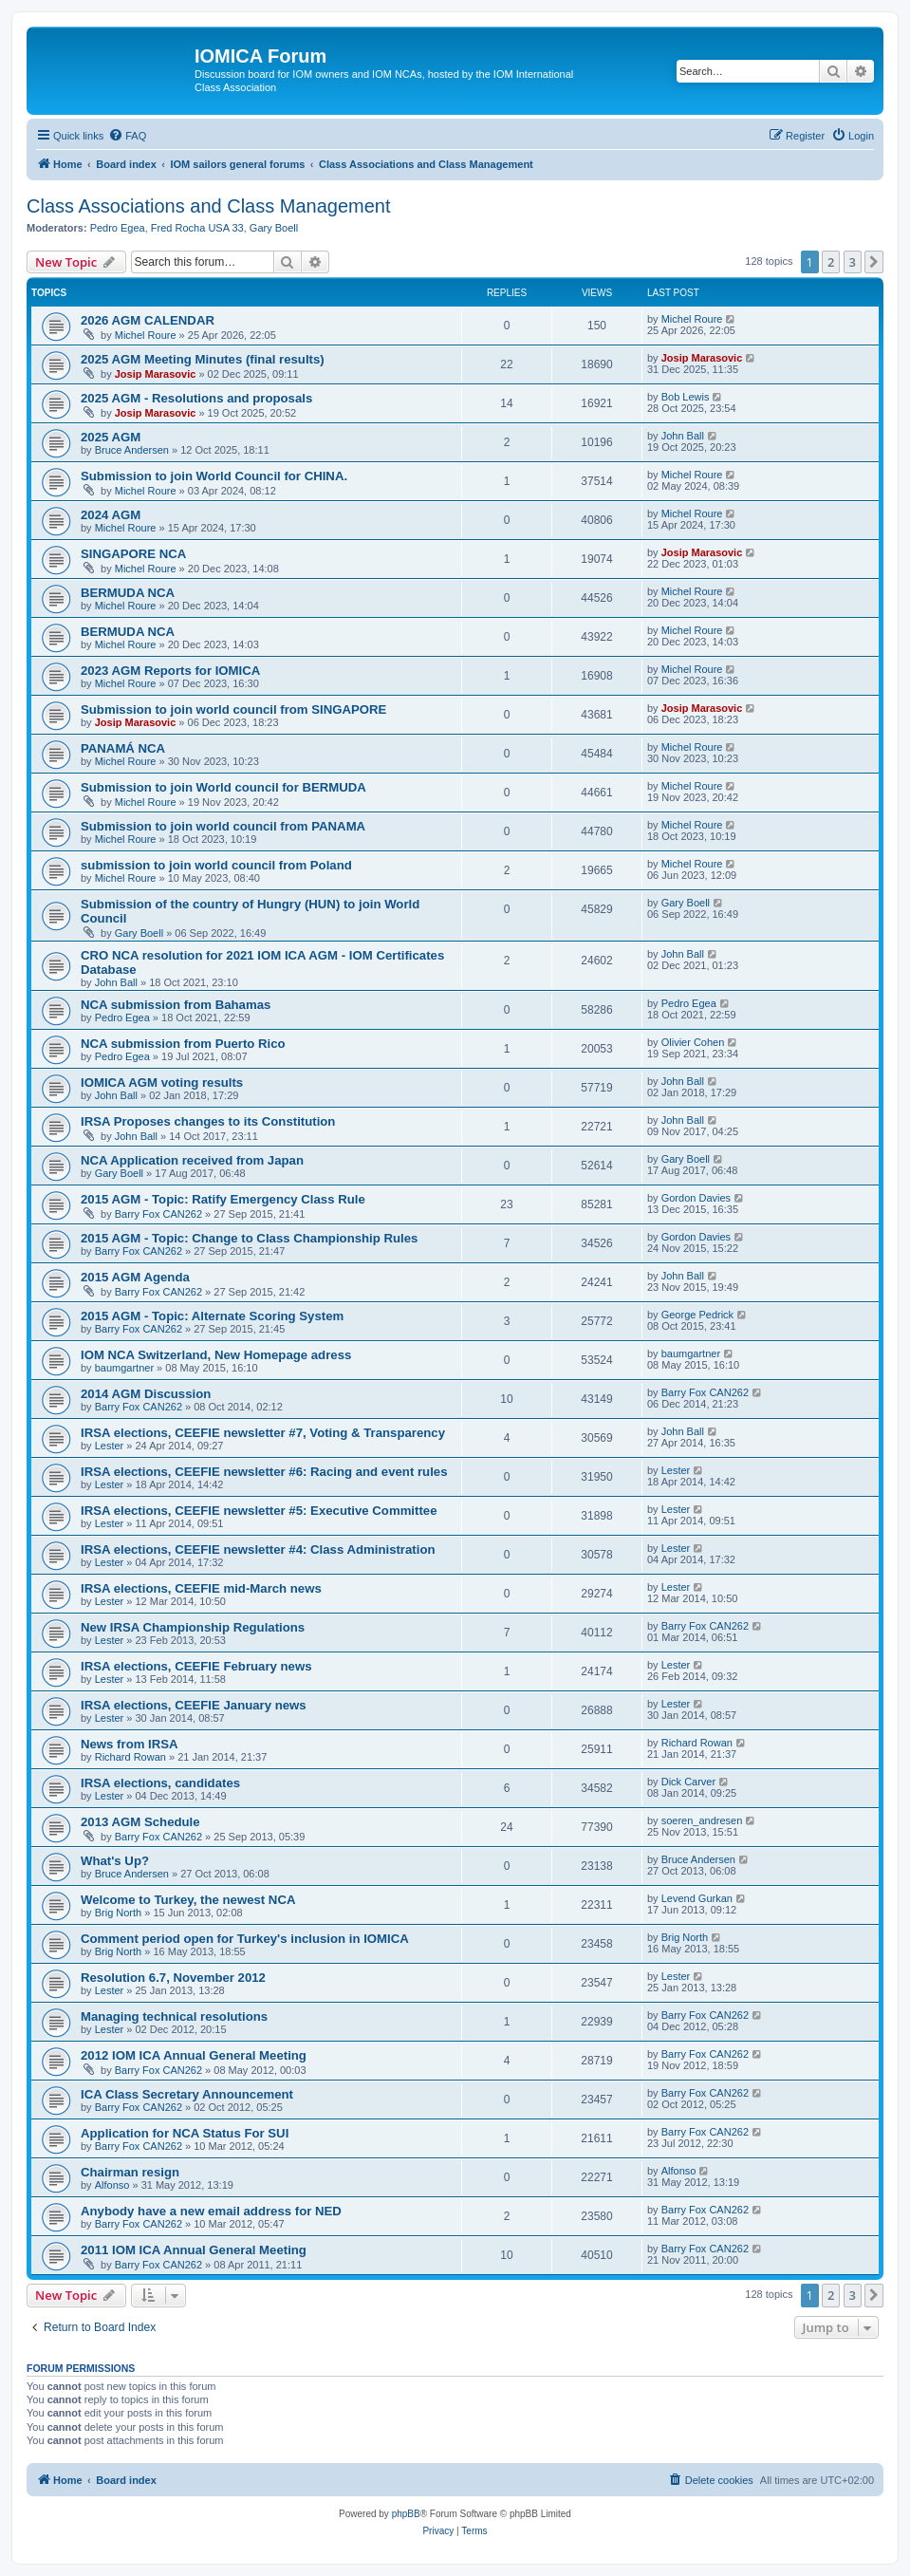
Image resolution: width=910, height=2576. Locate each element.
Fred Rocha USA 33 (197, 227)
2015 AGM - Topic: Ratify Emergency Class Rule (223, 1199)
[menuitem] (127, 135)
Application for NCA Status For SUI (184, 2133)
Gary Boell (274, 227)
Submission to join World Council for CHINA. (214, 476)
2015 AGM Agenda (135, 1277)
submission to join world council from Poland (216, 865)
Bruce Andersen (132, 450)
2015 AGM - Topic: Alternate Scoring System (212, 1316)
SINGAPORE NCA (133, 554)
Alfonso (112, 2185)
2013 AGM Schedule (140, 1822)
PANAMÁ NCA (123, 748)
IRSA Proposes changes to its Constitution (208, 1121)
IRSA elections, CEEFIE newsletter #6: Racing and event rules (264, 1472)
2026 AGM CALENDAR (147, 320)
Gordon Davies (696, 1198)
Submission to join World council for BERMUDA (223, 787)
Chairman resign (130, 2172)
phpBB (406, 2514)
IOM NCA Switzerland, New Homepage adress (216, 1355)
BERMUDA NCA (128, 593)
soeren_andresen (702, 1820)
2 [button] (830, 262)
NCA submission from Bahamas (175, 1005)
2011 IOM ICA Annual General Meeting (193, 2250)
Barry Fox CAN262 (158, 1214)
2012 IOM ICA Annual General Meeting (193, 2055)
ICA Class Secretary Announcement (187, 2094)
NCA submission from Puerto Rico (183, 1043)
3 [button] (852, 262)
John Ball (682, 435)
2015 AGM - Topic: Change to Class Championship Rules (249, 1238)
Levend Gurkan (697, 1898)
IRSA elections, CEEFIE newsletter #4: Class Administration (258, 1549)
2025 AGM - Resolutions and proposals (196, 398)
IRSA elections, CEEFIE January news (193, 1705)
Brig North (118, 1912)
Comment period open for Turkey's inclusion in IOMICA (245, 1939)
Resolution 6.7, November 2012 (173, 1977)
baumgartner (124, 1367)
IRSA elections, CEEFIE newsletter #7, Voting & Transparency (263, 1433)
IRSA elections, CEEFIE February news (196, 1666)
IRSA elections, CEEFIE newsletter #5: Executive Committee (258, 1510)
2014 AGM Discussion (146, 1394)
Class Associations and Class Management (209, 206)
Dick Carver (688, 1781)
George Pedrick (697, 1314)
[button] (873, 262)
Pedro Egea (117, 227)
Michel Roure (145, 335)
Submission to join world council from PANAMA (223, 826)
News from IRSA (129, 1744)
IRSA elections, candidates (160, 1783)
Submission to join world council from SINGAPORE (233, 709)
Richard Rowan (130, 1757)
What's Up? (115, 1861)
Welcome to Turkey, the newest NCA (188, 1900)
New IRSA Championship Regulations (193, 1627)
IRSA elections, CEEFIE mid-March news (201, 1588)
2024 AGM (110, 515)
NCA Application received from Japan (192, 1160)
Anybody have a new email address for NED (211, 2211)
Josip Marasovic (155, 374)
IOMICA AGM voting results (162, 1082)
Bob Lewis (685, 396)
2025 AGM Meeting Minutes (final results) (203, 359)
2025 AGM (110, 437)
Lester (109, 1445)
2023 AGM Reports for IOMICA (170, 670)
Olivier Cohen (693, 1042)
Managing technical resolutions (174, 2016)
